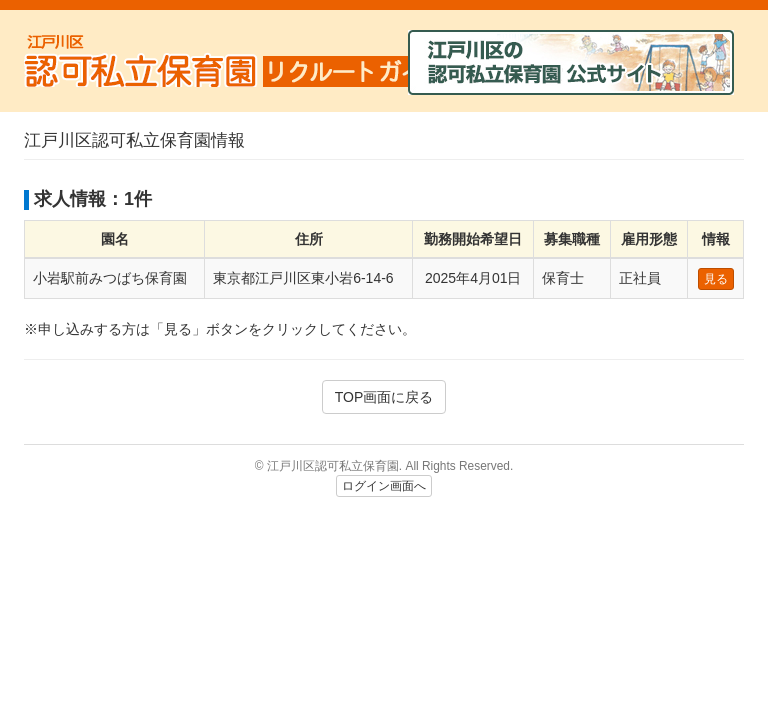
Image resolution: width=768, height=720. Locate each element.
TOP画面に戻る (384, 397)
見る (716, 279)
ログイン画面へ (384, 486)
